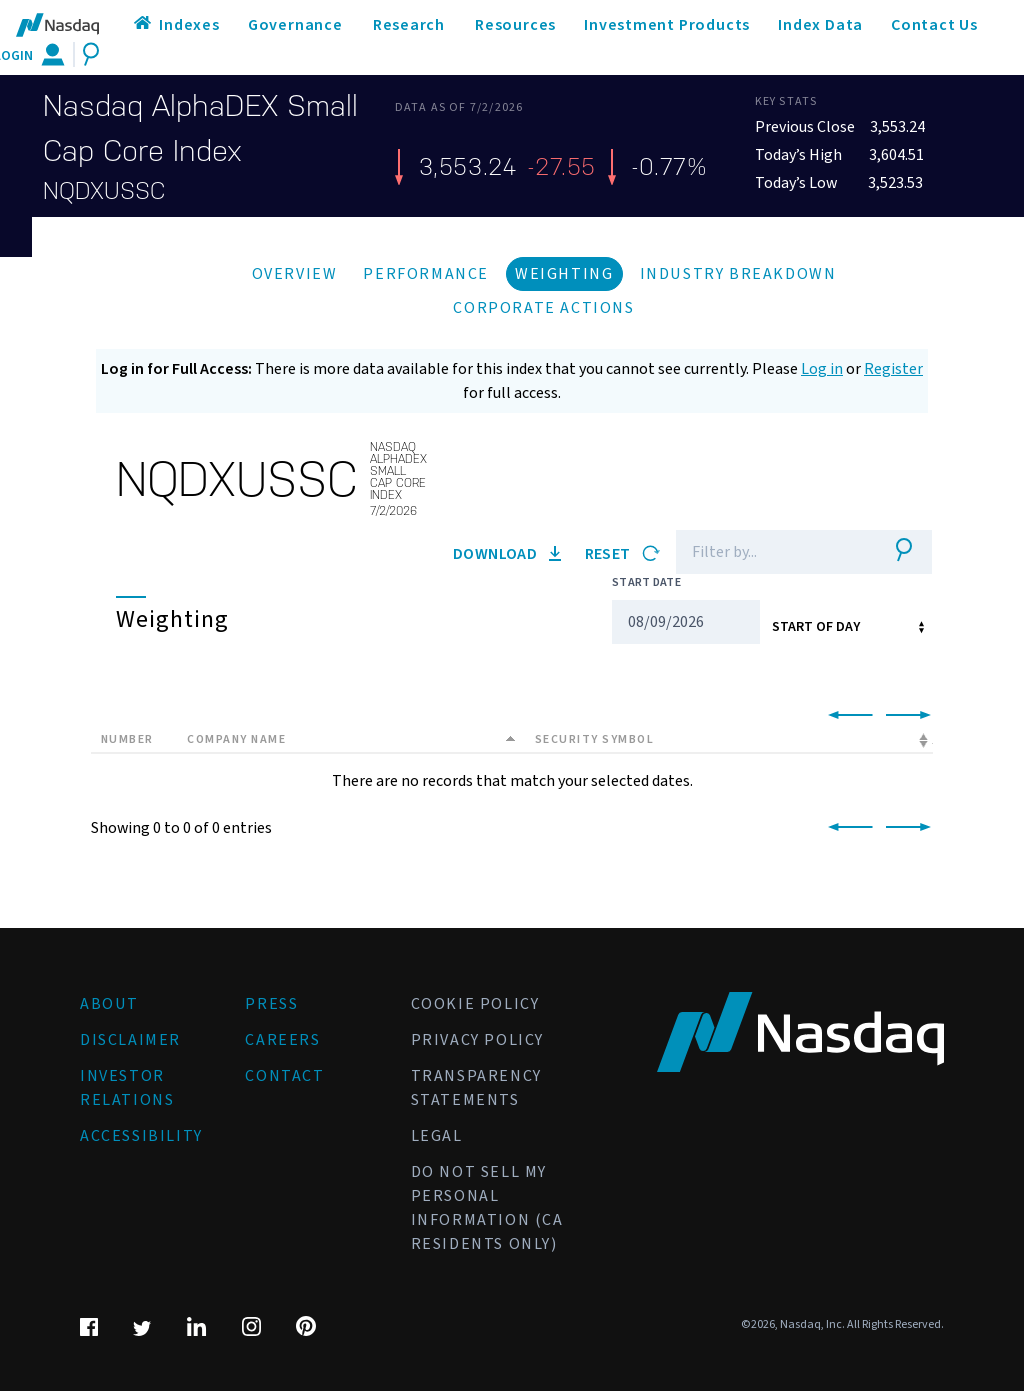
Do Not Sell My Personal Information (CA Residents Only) (487, 1208)
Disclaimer (130, 1040)
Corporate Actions (543, 308)
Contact (284, 1076)
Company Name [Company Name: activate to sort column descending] (236, 739)
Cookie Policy (475, 1004)
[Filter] (774, 552)
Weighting (564, 274)
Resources (515, 25)
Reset (622, 554)
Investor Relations (127, 1088)
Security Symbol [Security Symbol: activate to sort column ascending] (595, 739)
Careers (282, 1040)
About (109, 1004)
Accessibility (141, 1136)
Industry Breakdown (738, 274)
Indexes (189, 25)
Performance (426, 274)
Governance (295, 25)
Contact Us (934, 25)
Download (507, 554)
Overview (295, 274)
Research (409, 25)
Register (893, 369)
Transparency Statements (476, 1088)
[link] (846, 716)
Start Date (646, 582)
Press (271, 1004)
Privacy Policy (477, 1040)
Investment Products (667, 25)
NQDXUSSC (104, 191)
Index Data (820, 25)
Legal (437, 1136)
